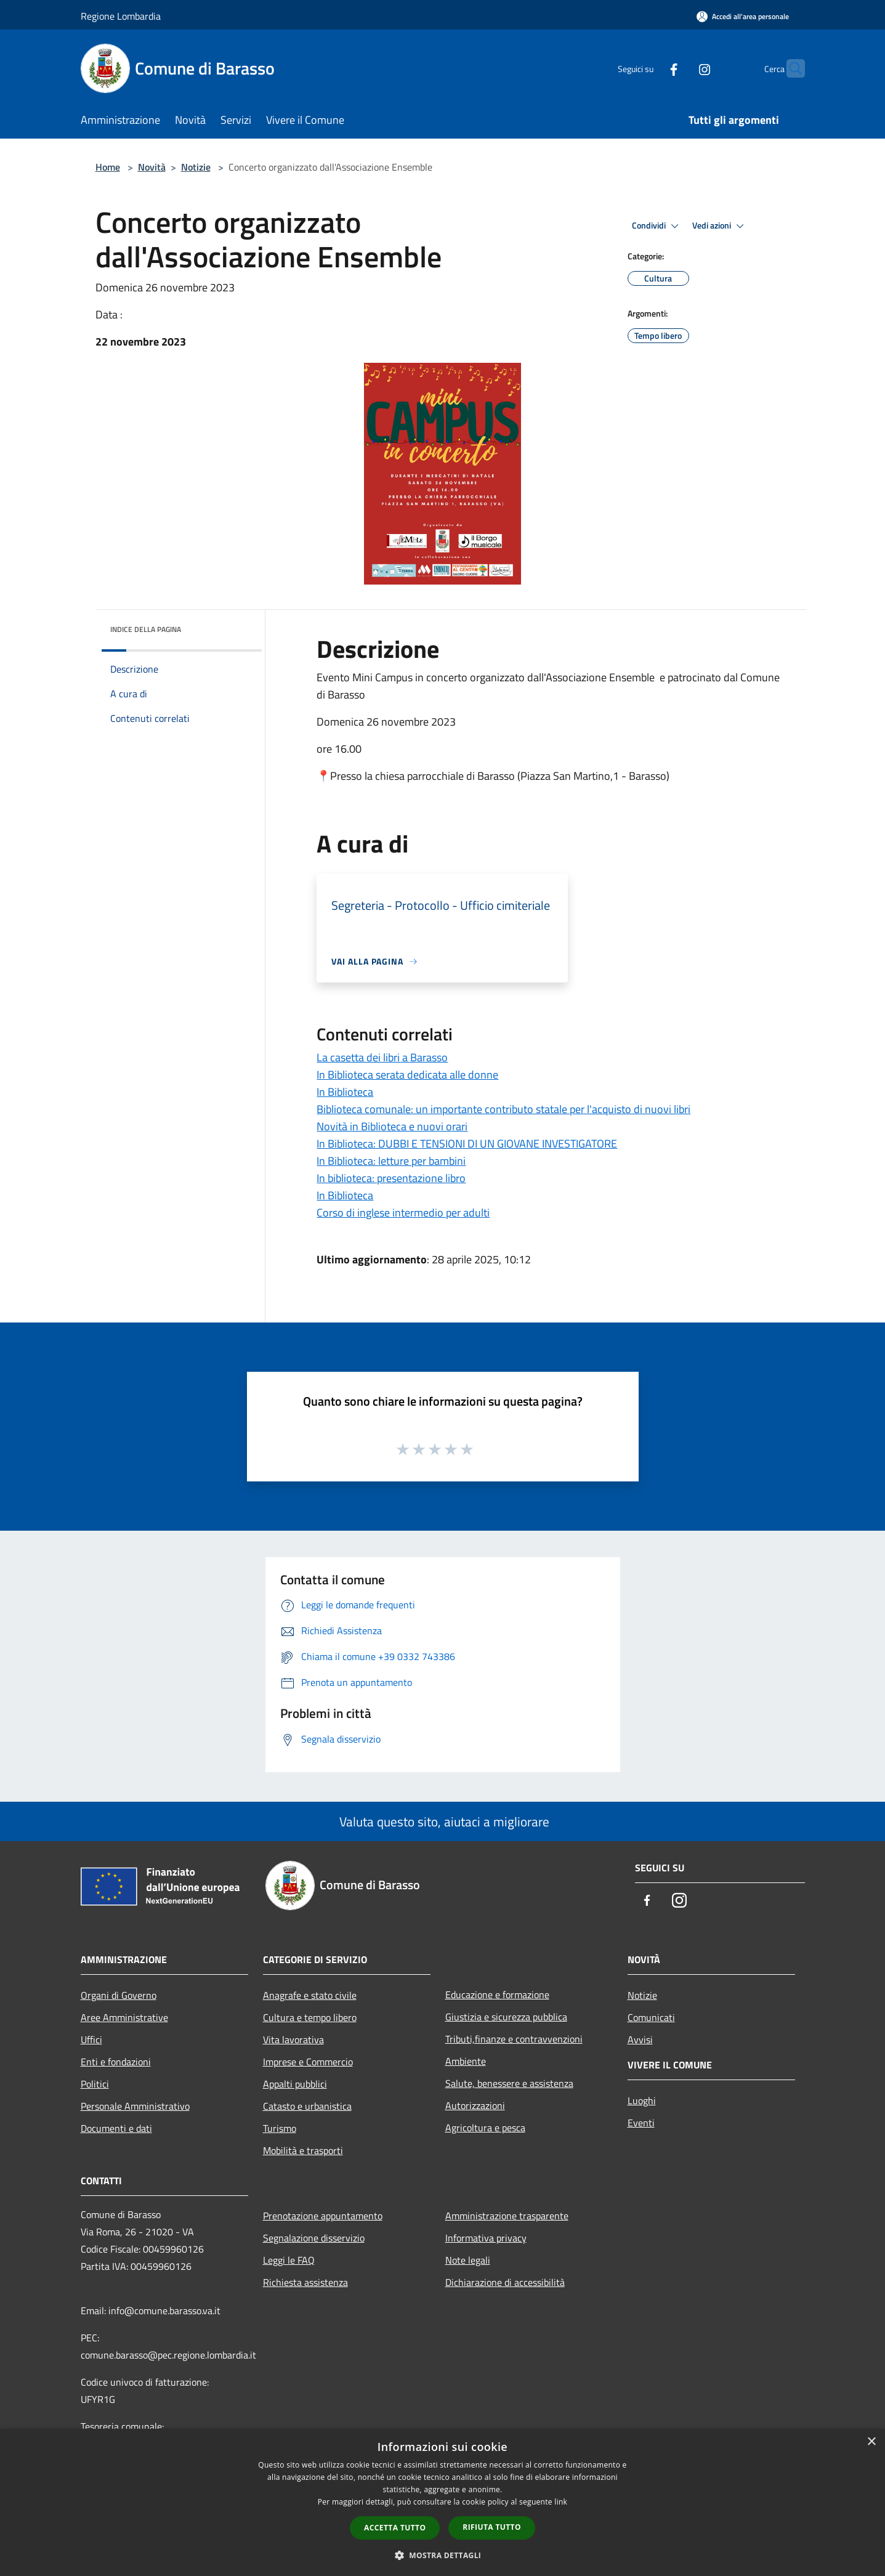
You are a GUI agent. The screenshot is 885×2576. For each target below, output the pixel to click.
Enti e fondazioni (116, 2061)
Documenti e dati (116, 2128)
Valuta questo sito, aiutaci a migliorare (442, 1821)
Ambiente (465, 2061)
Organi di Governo (118, 1995)
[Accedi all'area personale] (743, 16)
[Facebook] (649, 68)
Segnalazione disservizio (314, 2237)
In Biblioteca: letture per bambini (391, 1160)
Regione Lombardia (121, 16)
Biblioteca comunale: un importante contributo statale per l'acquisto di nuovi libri (503, 1109)
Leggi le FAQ (289, 2260)
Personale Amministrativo (135, 2106)
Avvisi (640, 2039)
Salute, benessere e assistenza (509, 2083)
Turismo (279, 2128)
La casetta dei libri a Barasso (382, 1057)
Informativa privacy (486, 2237)
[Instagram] (680, 68)
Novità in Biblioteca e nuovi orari (392, 1126)
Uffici (91, 2039)
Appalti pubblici (295, 2083)
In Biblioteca (345, 1091)
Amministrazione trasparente (506, 2215)
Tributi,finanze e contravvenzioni (514, 2038)
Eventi (641, 2122)
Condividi (657, 226)
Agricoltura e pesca (485, 2127)
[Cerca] (790, 68)
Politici (95, 2083)
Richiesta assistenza (305, 2282)
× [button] (871, 2442)
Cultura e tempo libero (310, 2017)
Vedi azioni (720, 226)
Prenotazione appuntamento (322, 2215)
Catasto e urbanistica (307, 2106)
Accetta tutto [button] (395, 2527)
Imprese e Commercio (308, 2061)
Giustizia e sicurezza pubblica (506, 2016)
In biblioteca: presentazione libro (391, 1178)
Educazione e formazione (497, 1994)
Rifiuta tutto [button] (492, 2527)
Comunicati (651, 2017)
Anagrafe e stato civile (310, 1995)
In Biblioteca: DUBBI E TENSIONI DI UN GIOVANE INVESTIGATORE (467, 1143)
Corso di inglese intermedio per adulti (403, 1212)
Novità (152, 167)
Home (107, 167)
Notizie (196, 167)
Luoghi (642, 2100)
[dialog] (442, 2502)
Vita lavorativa (293, 2039)
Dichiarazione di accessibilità (505, 2282)
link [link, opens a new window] (560, 2502)
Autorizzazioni (475, 2105)
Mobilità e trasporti (303, 2150)
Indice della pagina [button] (145, 629)
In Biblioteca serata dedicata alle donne (407, 1074)
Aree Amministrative (124, 2017)
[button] (443, 2555)
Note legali (467, 2260)
